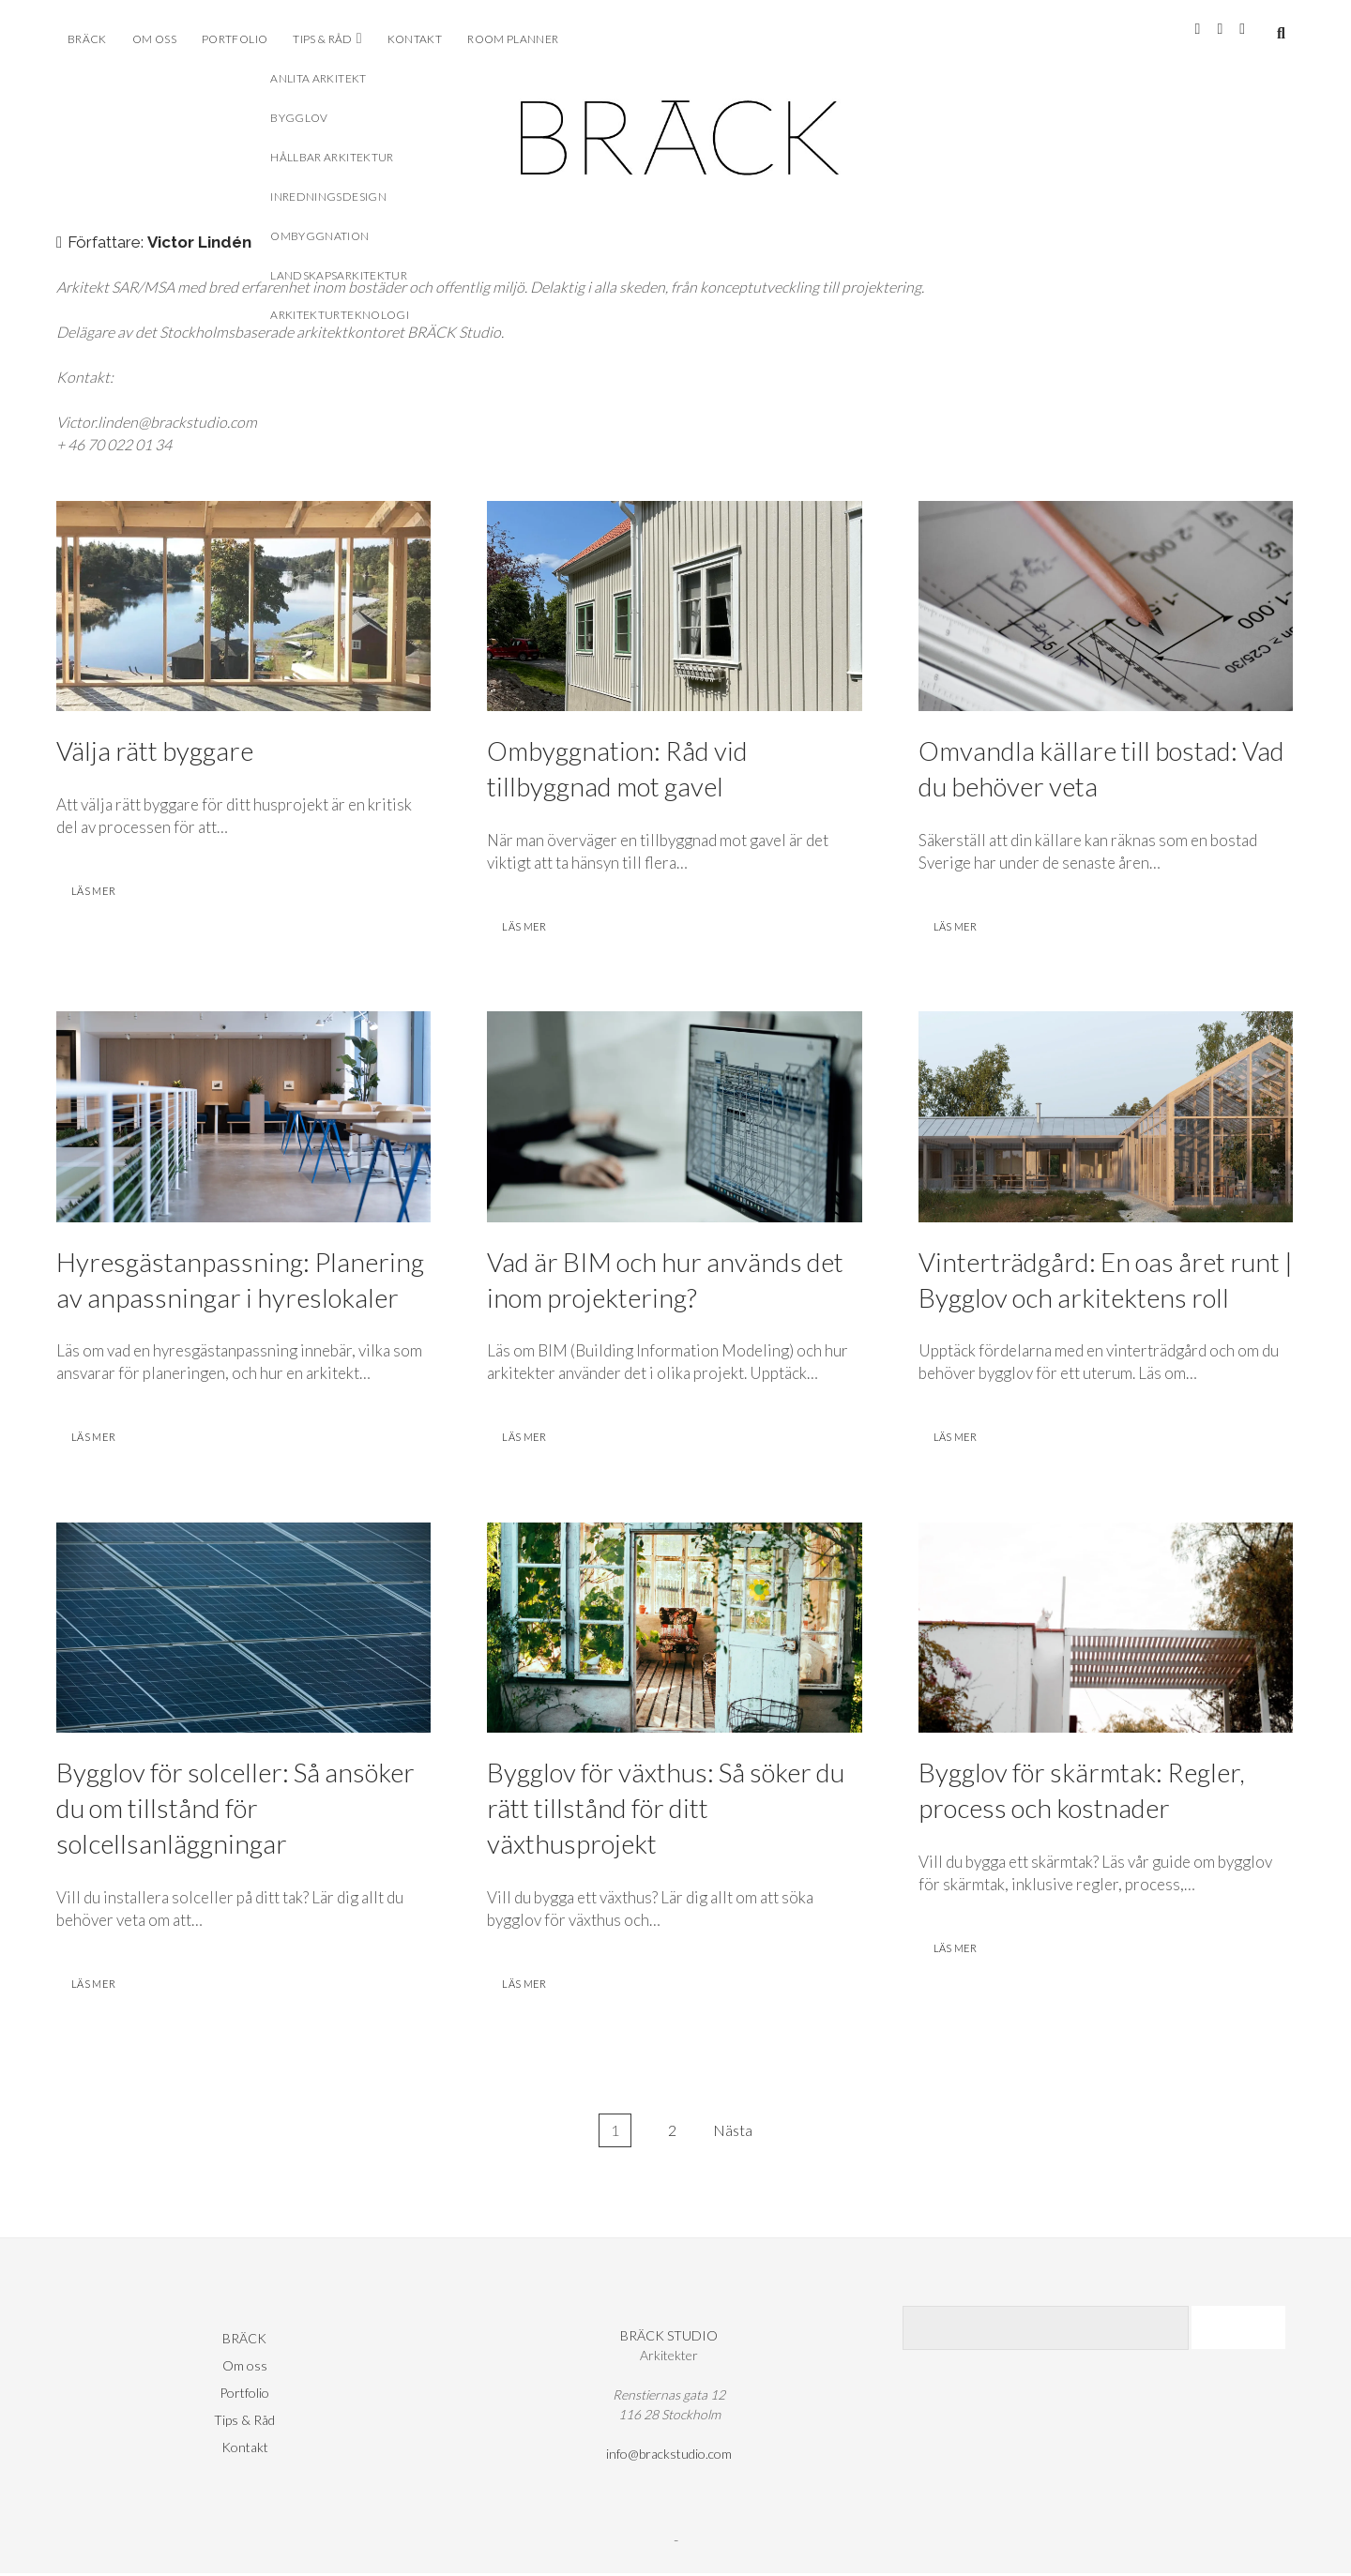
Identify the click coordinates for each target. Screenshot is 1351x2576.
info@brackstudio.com (669, 2456)
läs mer (102, 895)
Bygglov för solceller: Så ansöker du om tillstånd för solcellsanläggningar (243, 1629)
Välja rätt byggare (243, 606)
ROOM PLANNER (512, 39)
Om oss (154, 39)
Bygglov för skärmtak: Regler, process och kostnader (1105, 1629)
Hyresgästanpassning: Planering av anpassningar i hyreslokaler (243, 1117)
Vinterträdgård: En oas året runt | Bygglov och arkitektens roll (1105, 1117)
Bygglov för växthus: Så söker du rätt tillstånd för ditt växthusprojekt (674, 1629)
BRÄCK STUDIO (669, 2338)
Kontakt (415, 39)
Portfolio (234, 39)
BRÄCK (87, 39)
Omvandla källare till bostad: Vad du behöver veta (1105, 606)
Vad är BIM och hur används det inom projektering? (674, 1117)
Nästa (732, 2133)
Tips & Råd (323, 39)
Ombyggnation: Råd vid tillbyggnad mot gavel (674, 606)
